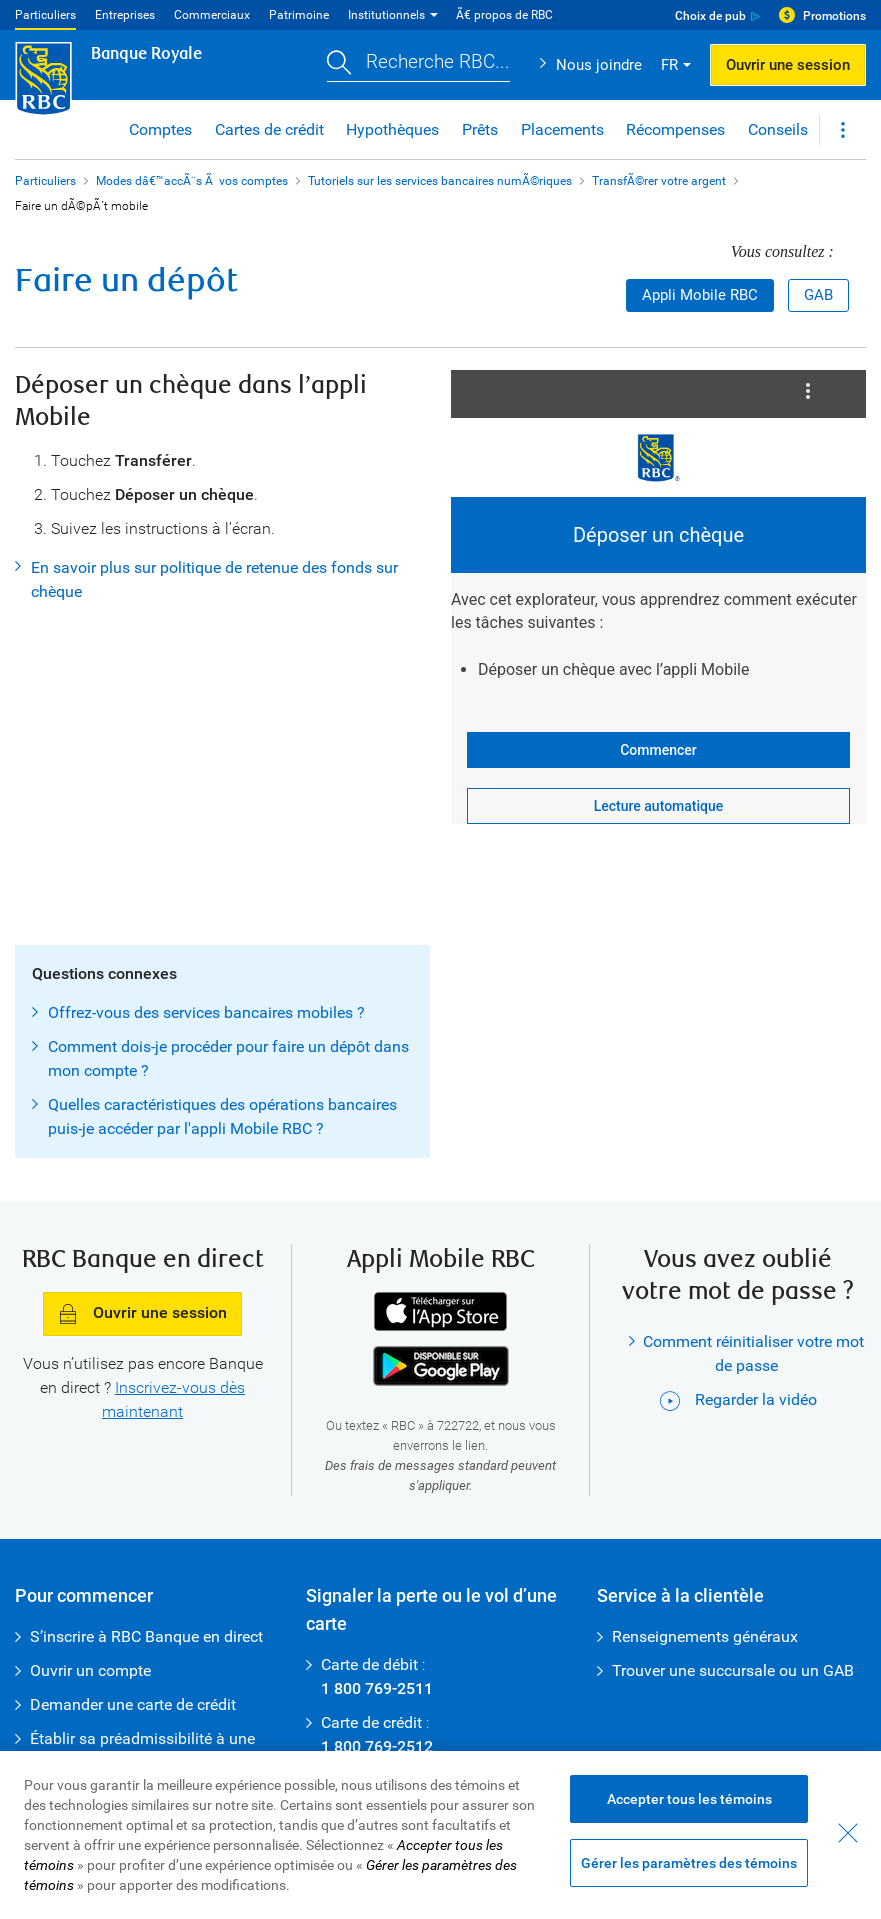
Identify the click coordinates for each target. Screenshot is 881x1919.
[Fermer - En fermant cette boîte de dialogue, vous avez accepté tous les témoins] (848, 1833)
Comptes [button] (160, 129)
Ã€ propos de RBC (504, 15)
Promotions (834, 16)
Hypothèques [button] (392, 129)
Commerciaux (212, 15)
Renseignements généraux (705, 1636)
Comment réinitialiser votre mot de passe (753, 1353)
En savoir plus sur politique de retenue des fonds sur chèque (214, 579)
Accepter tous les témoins (689, 1799)
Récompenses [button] (675, 129)
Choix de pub (710, 16)
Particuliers (45, 15)
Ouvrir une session (142, 1314)
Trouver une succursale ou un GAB (733, 1670)
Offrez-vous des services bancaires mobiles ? (206, 1012)
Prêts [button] (480, 129)
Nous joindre (599, 65)
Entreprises (125, 15)
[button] (418, 65)
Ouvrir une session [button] (788, 65)
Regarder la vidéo (738, 1399)
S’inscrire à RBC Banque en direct (146, 1636)
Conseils (778, 129)
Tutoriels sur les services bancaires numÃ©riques (440, 181)
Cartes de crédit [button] (269, 129)
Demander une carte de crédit (133, 1704)
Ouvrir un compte (90, 1670)
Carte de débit (369, 1664)
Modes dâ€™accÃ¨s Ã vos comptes (192, 181)
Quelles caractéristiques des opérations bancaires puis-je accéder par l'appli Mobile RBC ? (222, 1116)
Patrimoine (299, 15)
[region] (440, 1835)
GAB (818, 295)
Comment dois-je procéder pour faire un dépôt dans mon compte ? (228, 1058)
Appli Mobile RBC (700, 295)
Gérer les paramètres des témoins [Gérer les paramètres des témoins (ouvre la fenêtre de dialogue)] (689, 1863)
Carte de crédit (371, 1722)
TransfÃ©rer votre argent (659, 181)
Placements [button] (562, 129)
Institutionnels (386, 15)
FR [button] (669, 65)
